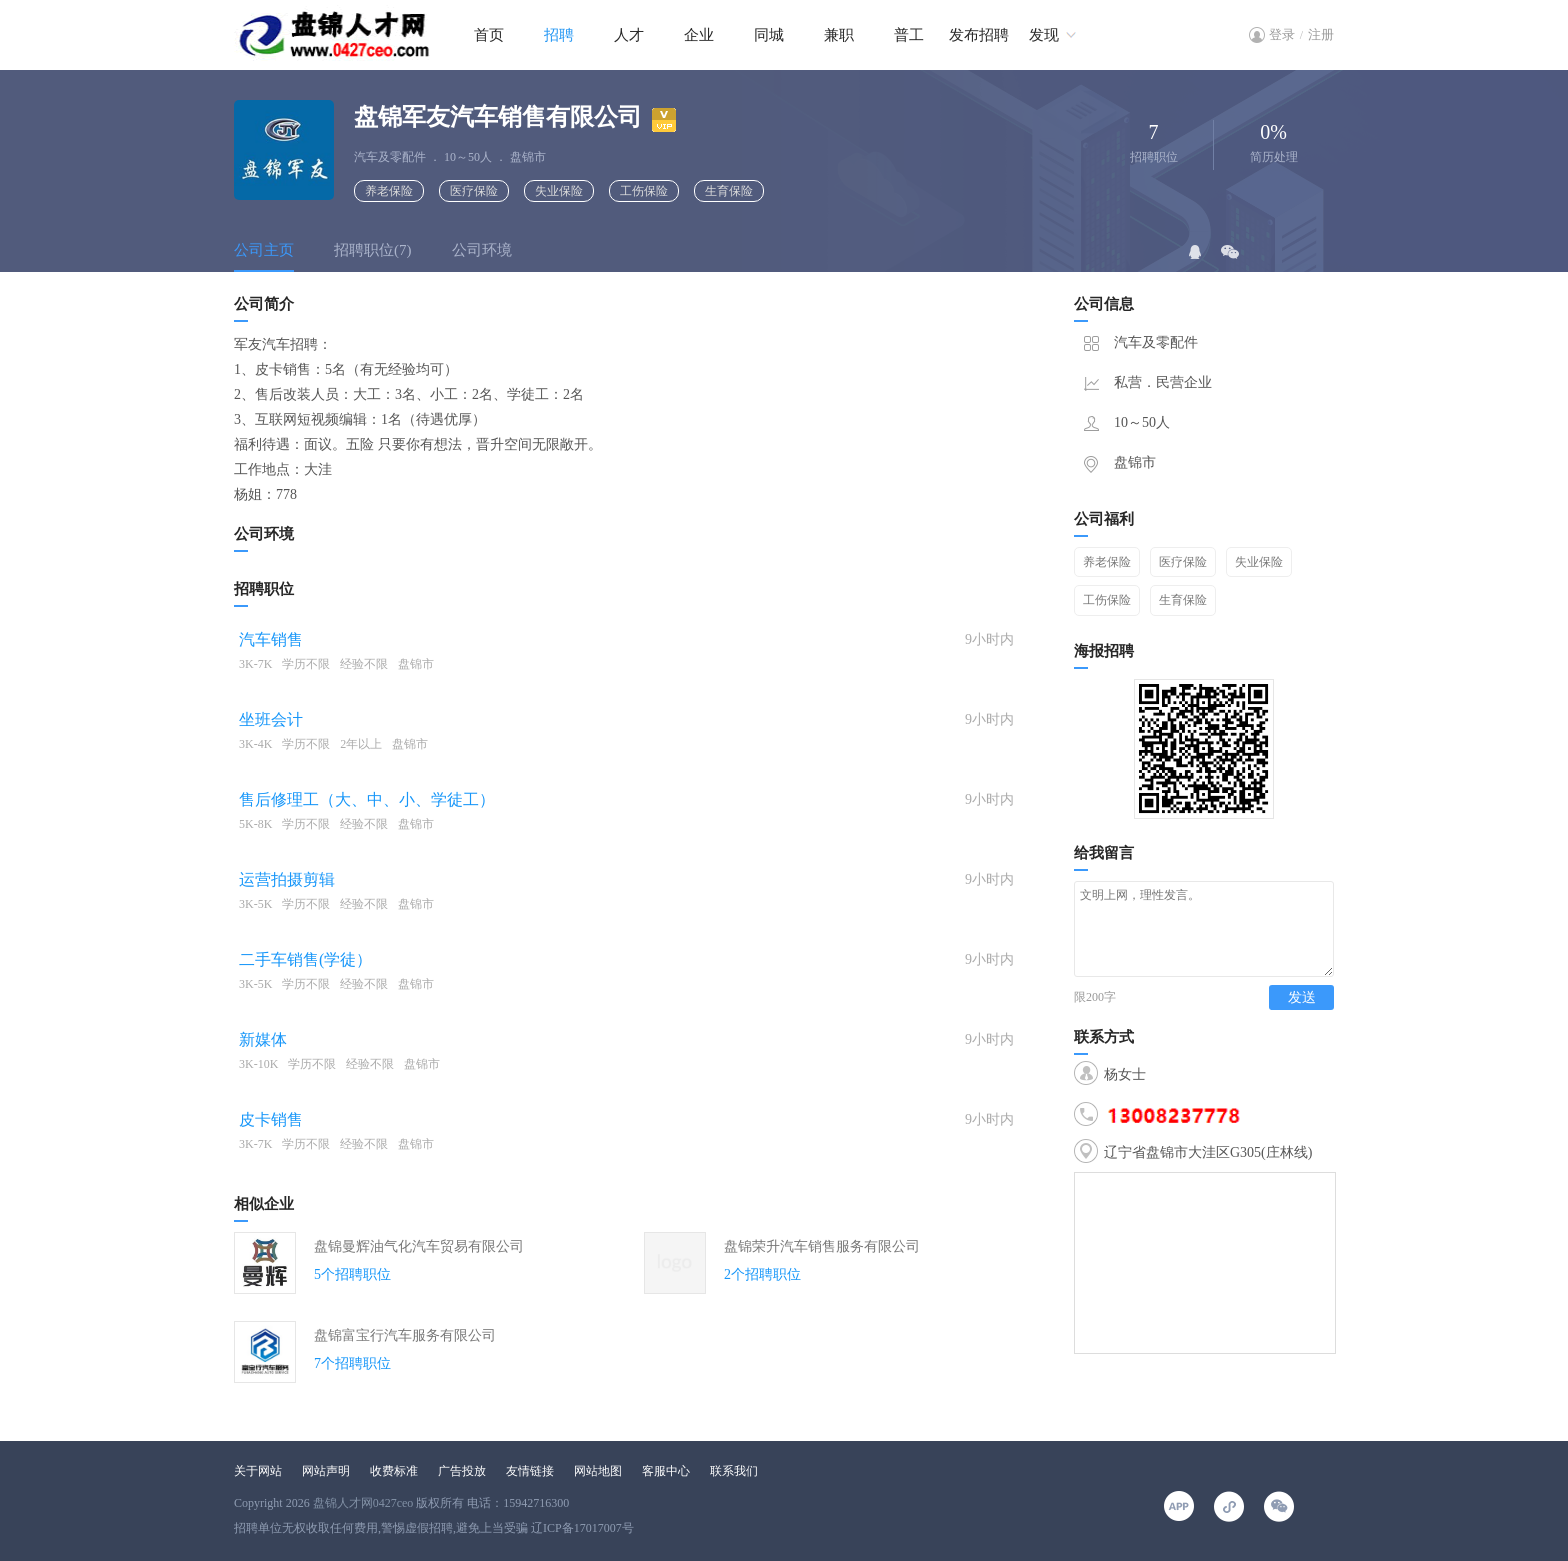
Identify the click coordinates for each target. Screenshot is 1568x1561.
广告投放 (462, 1471)
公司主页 (264, 250)
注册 (1321, 34)
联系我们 (734, 1471)
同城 (769, 35)
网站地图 (598, 1471)
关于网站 (258, 1471)
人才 (629, 35)
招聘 (559, 35)
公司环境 (482, 250)
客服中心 (666, 1471)
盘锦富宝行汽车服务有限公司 (405, 1335)
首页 (489, 35)
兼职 (839, 35)
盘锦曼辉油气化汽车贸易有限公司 (419, 1246)
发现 (1044, 35)
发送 (1302, 1015)
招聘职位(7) (373, 250)
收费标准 (394, 1471)
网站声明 (326, 1471)
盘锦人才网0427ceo (363, 1503)
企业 (699, 35)
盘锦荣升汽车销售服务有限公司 (822, 1246)
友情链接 (530, 1471)
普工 (909, 35)
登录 (1282, 34)
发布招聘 (979, 35)
